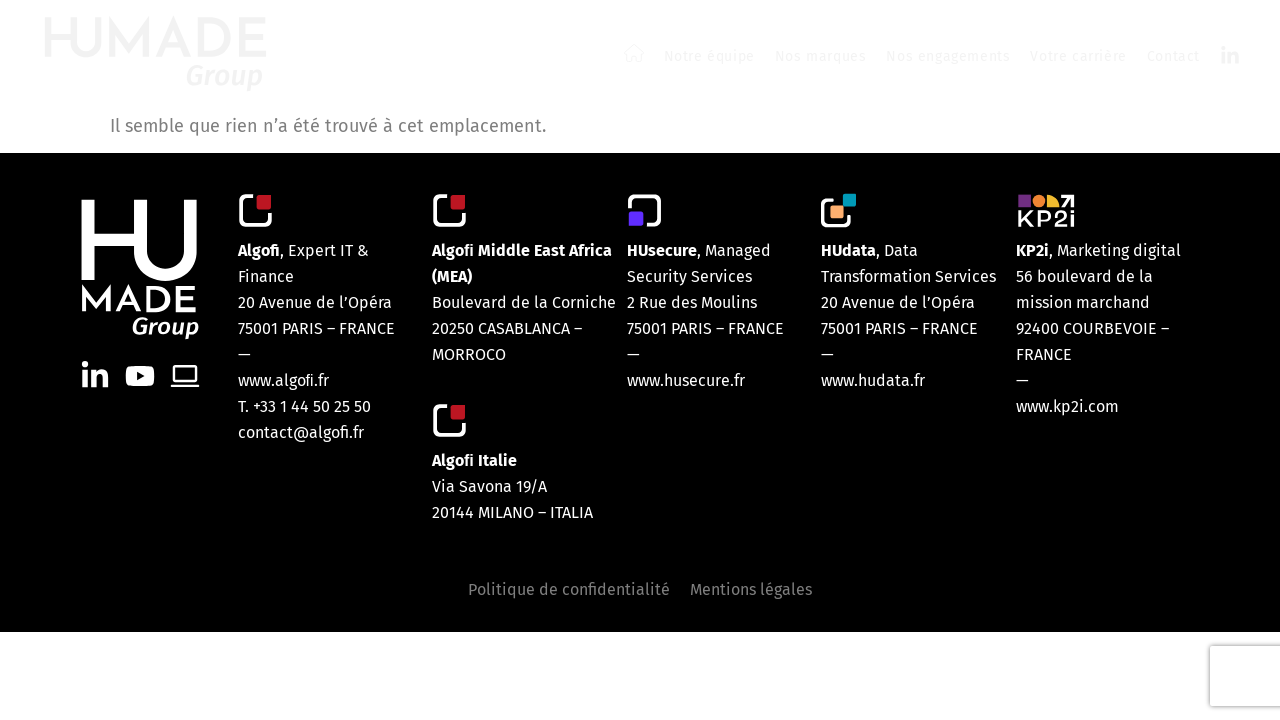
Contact (1173, 56)
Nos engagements (948, 56)
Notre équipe (709, 56)
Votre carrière (1078, 56)
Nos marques (821, 56)
